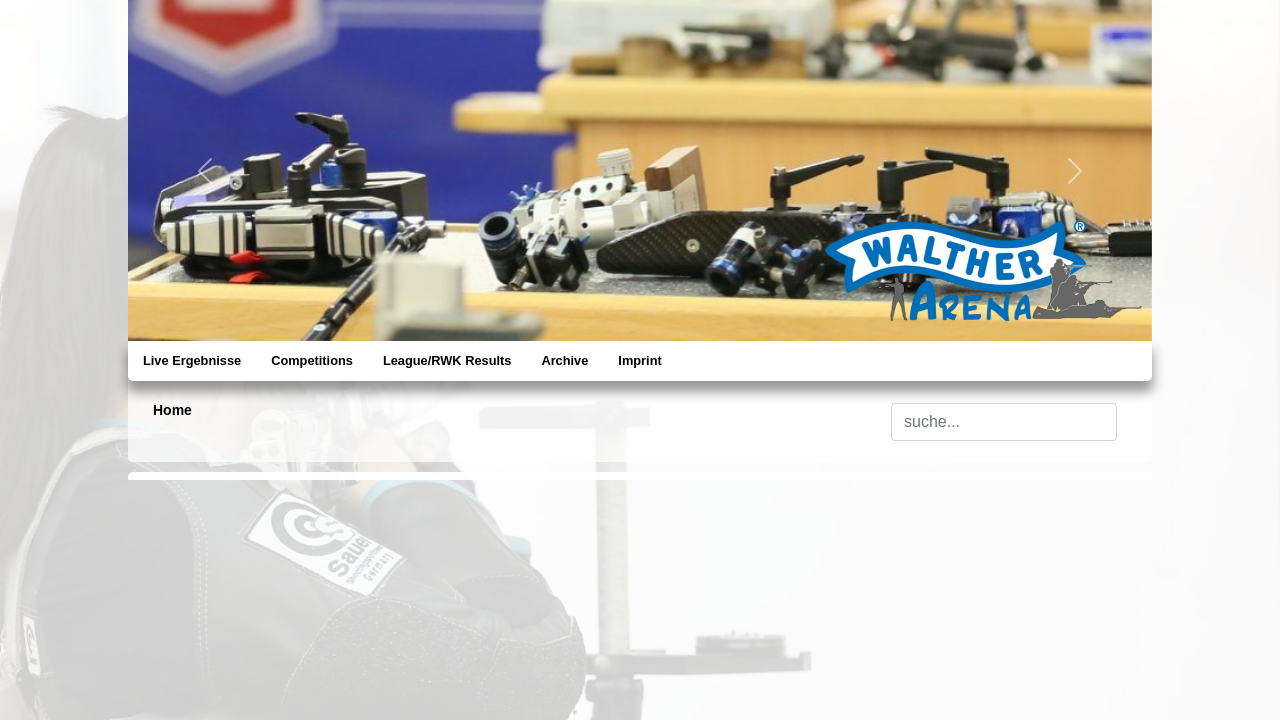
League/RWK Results (447, 360)
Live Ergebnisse (192, 360)
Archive (564, 360)
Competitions (312, 360)
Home (172, 410)
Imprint (639, 360)
